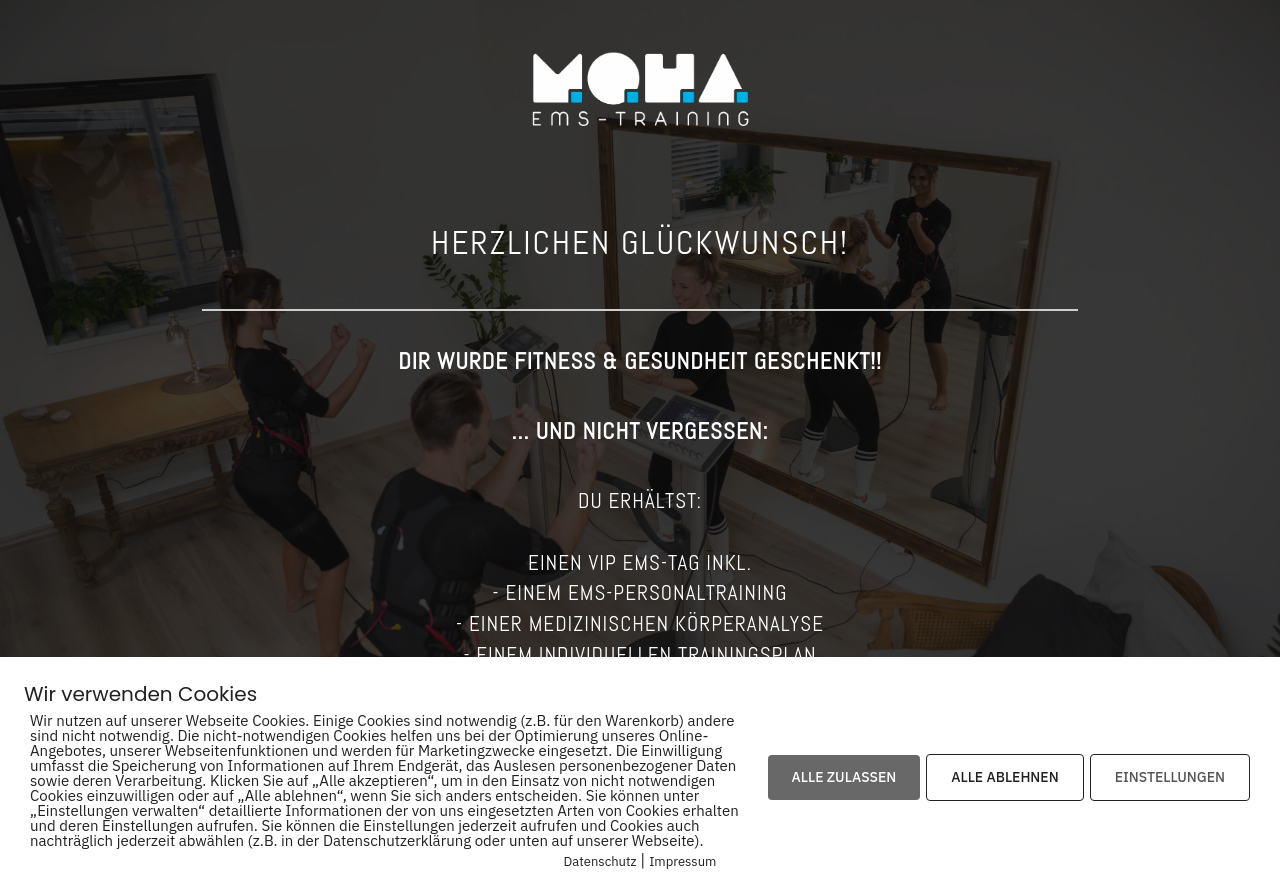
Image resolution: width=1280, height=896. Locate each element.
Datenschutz (600, 861)
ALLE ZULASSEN (844, 777)
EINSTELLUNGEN (1170, 777)
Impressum (682, 861)
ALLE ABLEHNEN (1004, 777)
